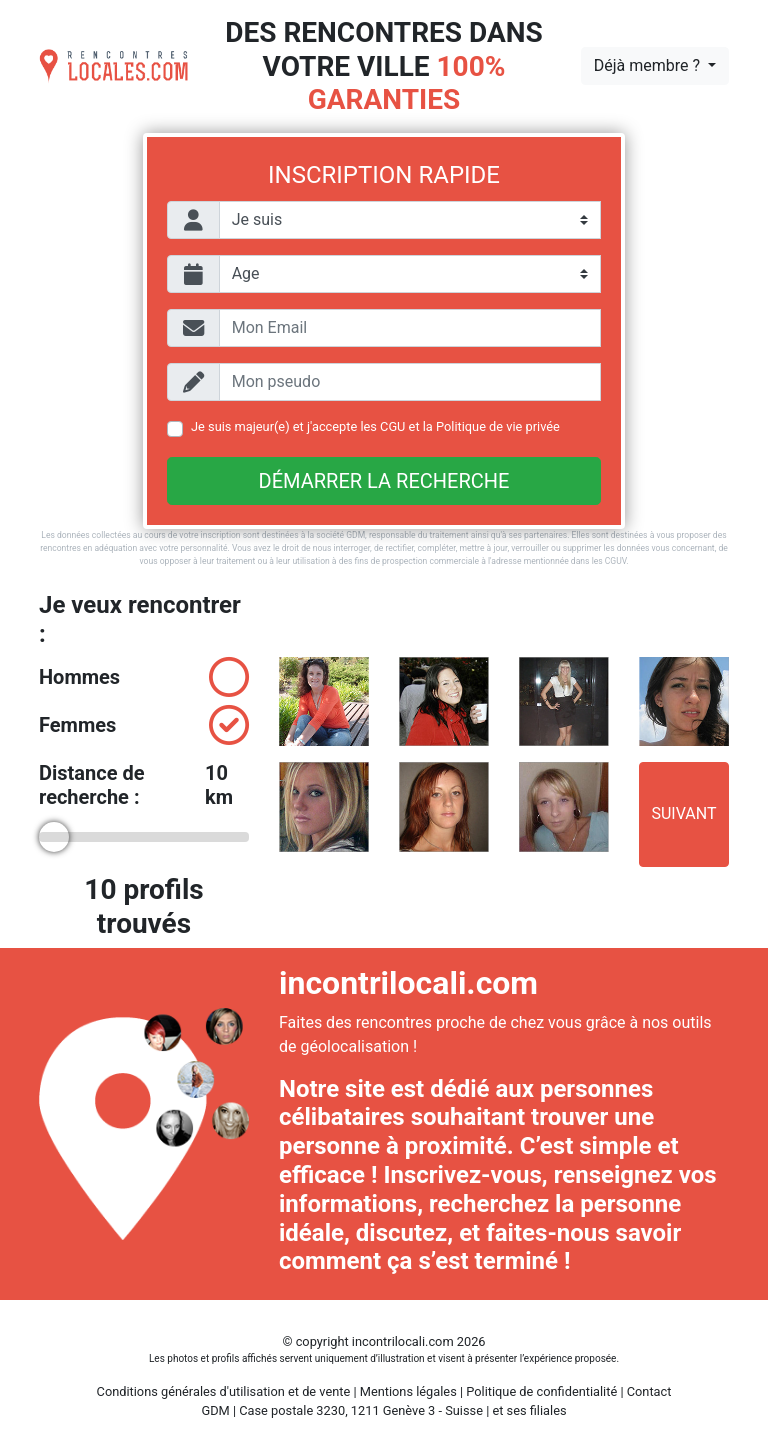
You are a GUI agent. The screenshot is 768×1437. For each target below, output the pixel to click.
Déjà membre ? (649, 65)
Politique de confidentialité (541, 1391)
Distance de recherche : (144, 785)
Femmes (144, 725)
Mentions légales (408, 1391)
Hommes (144, 677)
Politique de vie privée (498, 426)
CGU (392, 426)
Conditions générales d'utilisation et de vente (224, 1391)
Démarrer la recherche (384, 481)
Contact (649, 1391)
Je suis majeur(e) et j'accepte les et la (375, 426)
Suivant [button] (683, 813)
